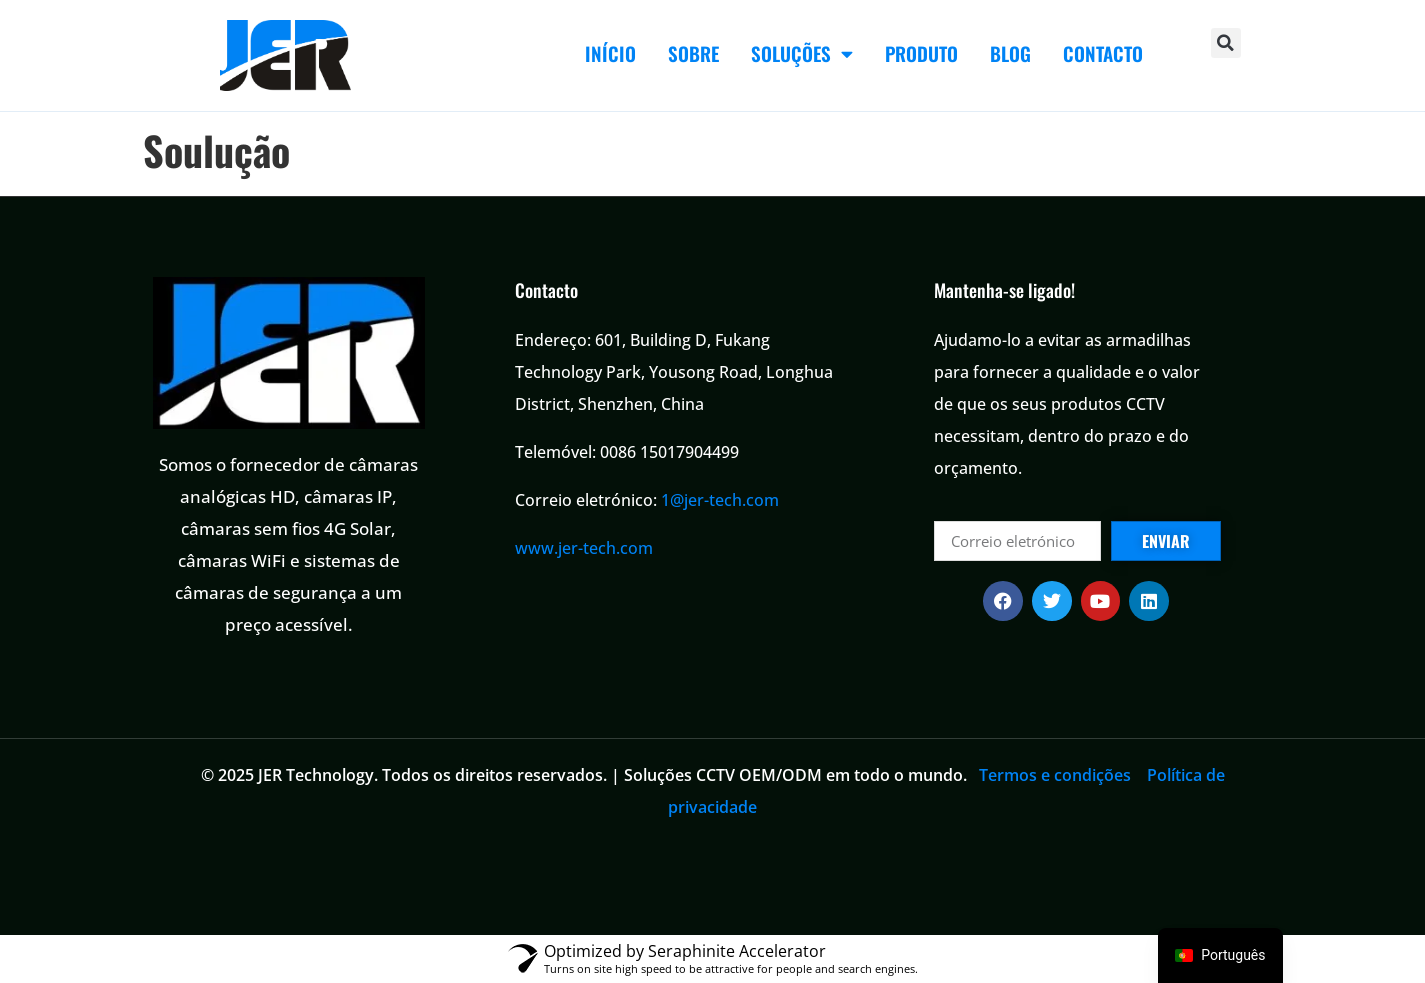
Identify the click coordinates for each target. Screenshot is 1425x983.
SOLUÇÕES (802, 53)
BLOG (1010, 53)
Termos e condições (1055, 775)
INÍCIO (610, 53)
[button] (1226, 43)
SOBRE (693, 53)
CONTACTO (1103, 53)
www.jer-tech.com (584, 548)
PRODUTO (921, 53)
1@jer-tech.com (720, 500)
